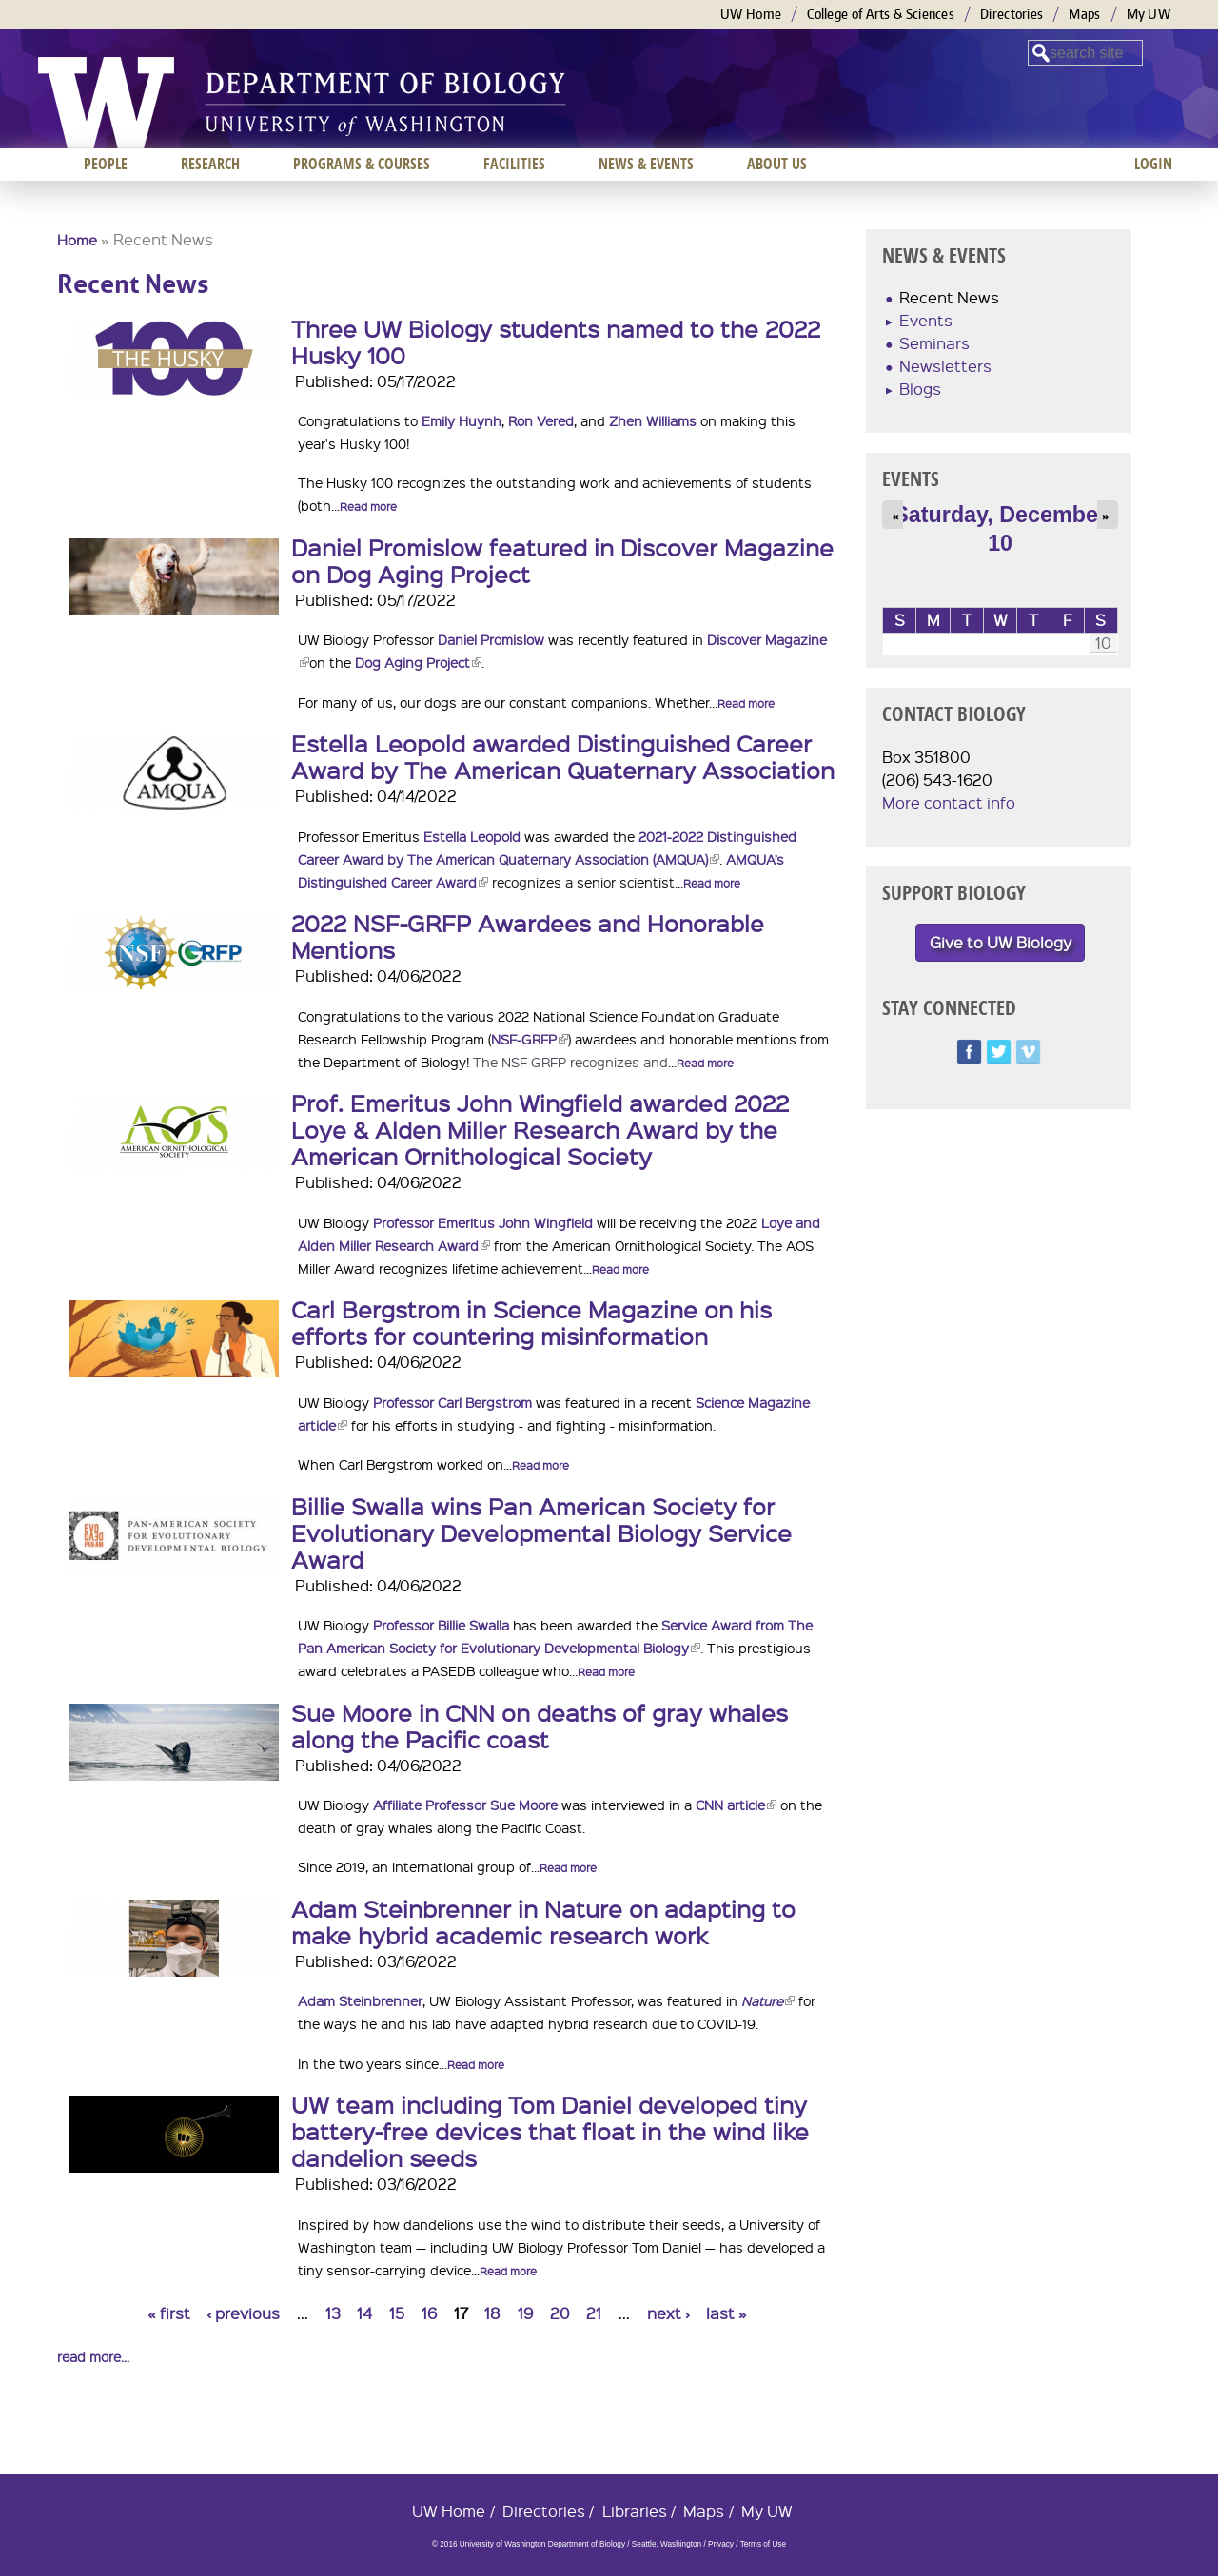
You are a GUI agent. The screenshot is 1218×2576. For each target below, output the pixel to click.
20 (560, 2313)
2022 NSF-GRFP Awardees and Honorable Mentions (527, 936)
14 (364, 2313)
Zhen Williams (653, 420)
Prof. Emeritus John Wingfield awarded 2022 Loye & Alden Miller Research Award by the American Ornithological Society (540, 1129)
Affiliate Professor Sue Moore (465, 1804)
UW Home (750, 14)
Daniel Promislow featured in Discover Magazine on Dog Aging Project (562, 560)
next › (668, 2313)
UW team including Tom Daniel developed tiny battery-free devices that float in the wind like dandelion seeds (550, 2131)
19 (525, 2313)
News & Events (646, 163)
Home (77, 239)
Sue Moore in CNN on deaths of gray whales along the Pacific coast (539, 1725)
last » (726, 2313)
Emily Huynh (461, 420)
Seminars (934, 343)
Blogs (920, 389)
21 (593, 2313)
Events (926, 320)
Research (210, 163)
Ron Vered (541, 420)
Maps (1084, 14)
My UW (1149, 14)
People (106, 163)
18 (492, 2313)
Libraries (634, 2511)
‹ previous (243, 2313)
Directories (1011, 14)
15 (396, 2313)
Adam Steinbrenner (360, 2000)
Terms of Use (763, 2544)
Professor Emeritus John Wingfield (483, 1222)
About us (777, 163)
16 (429, 2313)
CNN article (736, 1804)
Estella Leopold (472, 836)
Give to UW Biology (1000, 942)
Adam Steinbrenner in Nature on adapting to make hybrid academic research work (543, 1921)
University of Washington (106, 102)
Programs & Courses (361, 163)
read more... (93, 2356)
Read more (368, 506)
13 (333, 2313)
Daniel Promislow (491, 639)
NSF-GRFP (529, 1038)
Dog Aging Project (418, 662)
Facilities (514, 163)
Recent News (949, 297)
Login (1153, 163)
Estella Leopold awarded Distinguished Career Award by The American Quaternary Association (563, 756)
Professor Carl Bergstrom (452, 1402)
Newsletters (945, 366)
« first (168, 2313)
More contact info (948, 802)
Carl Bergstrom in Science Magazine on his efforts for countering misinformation (531, 1322)
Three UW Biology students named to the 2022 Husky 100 (555, 341)
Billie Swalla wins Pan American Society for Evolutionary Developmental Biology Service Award (541, 1532)
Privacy (721, 2544)
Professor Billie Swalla (441, 1624)
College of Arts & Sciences (880, 14)
